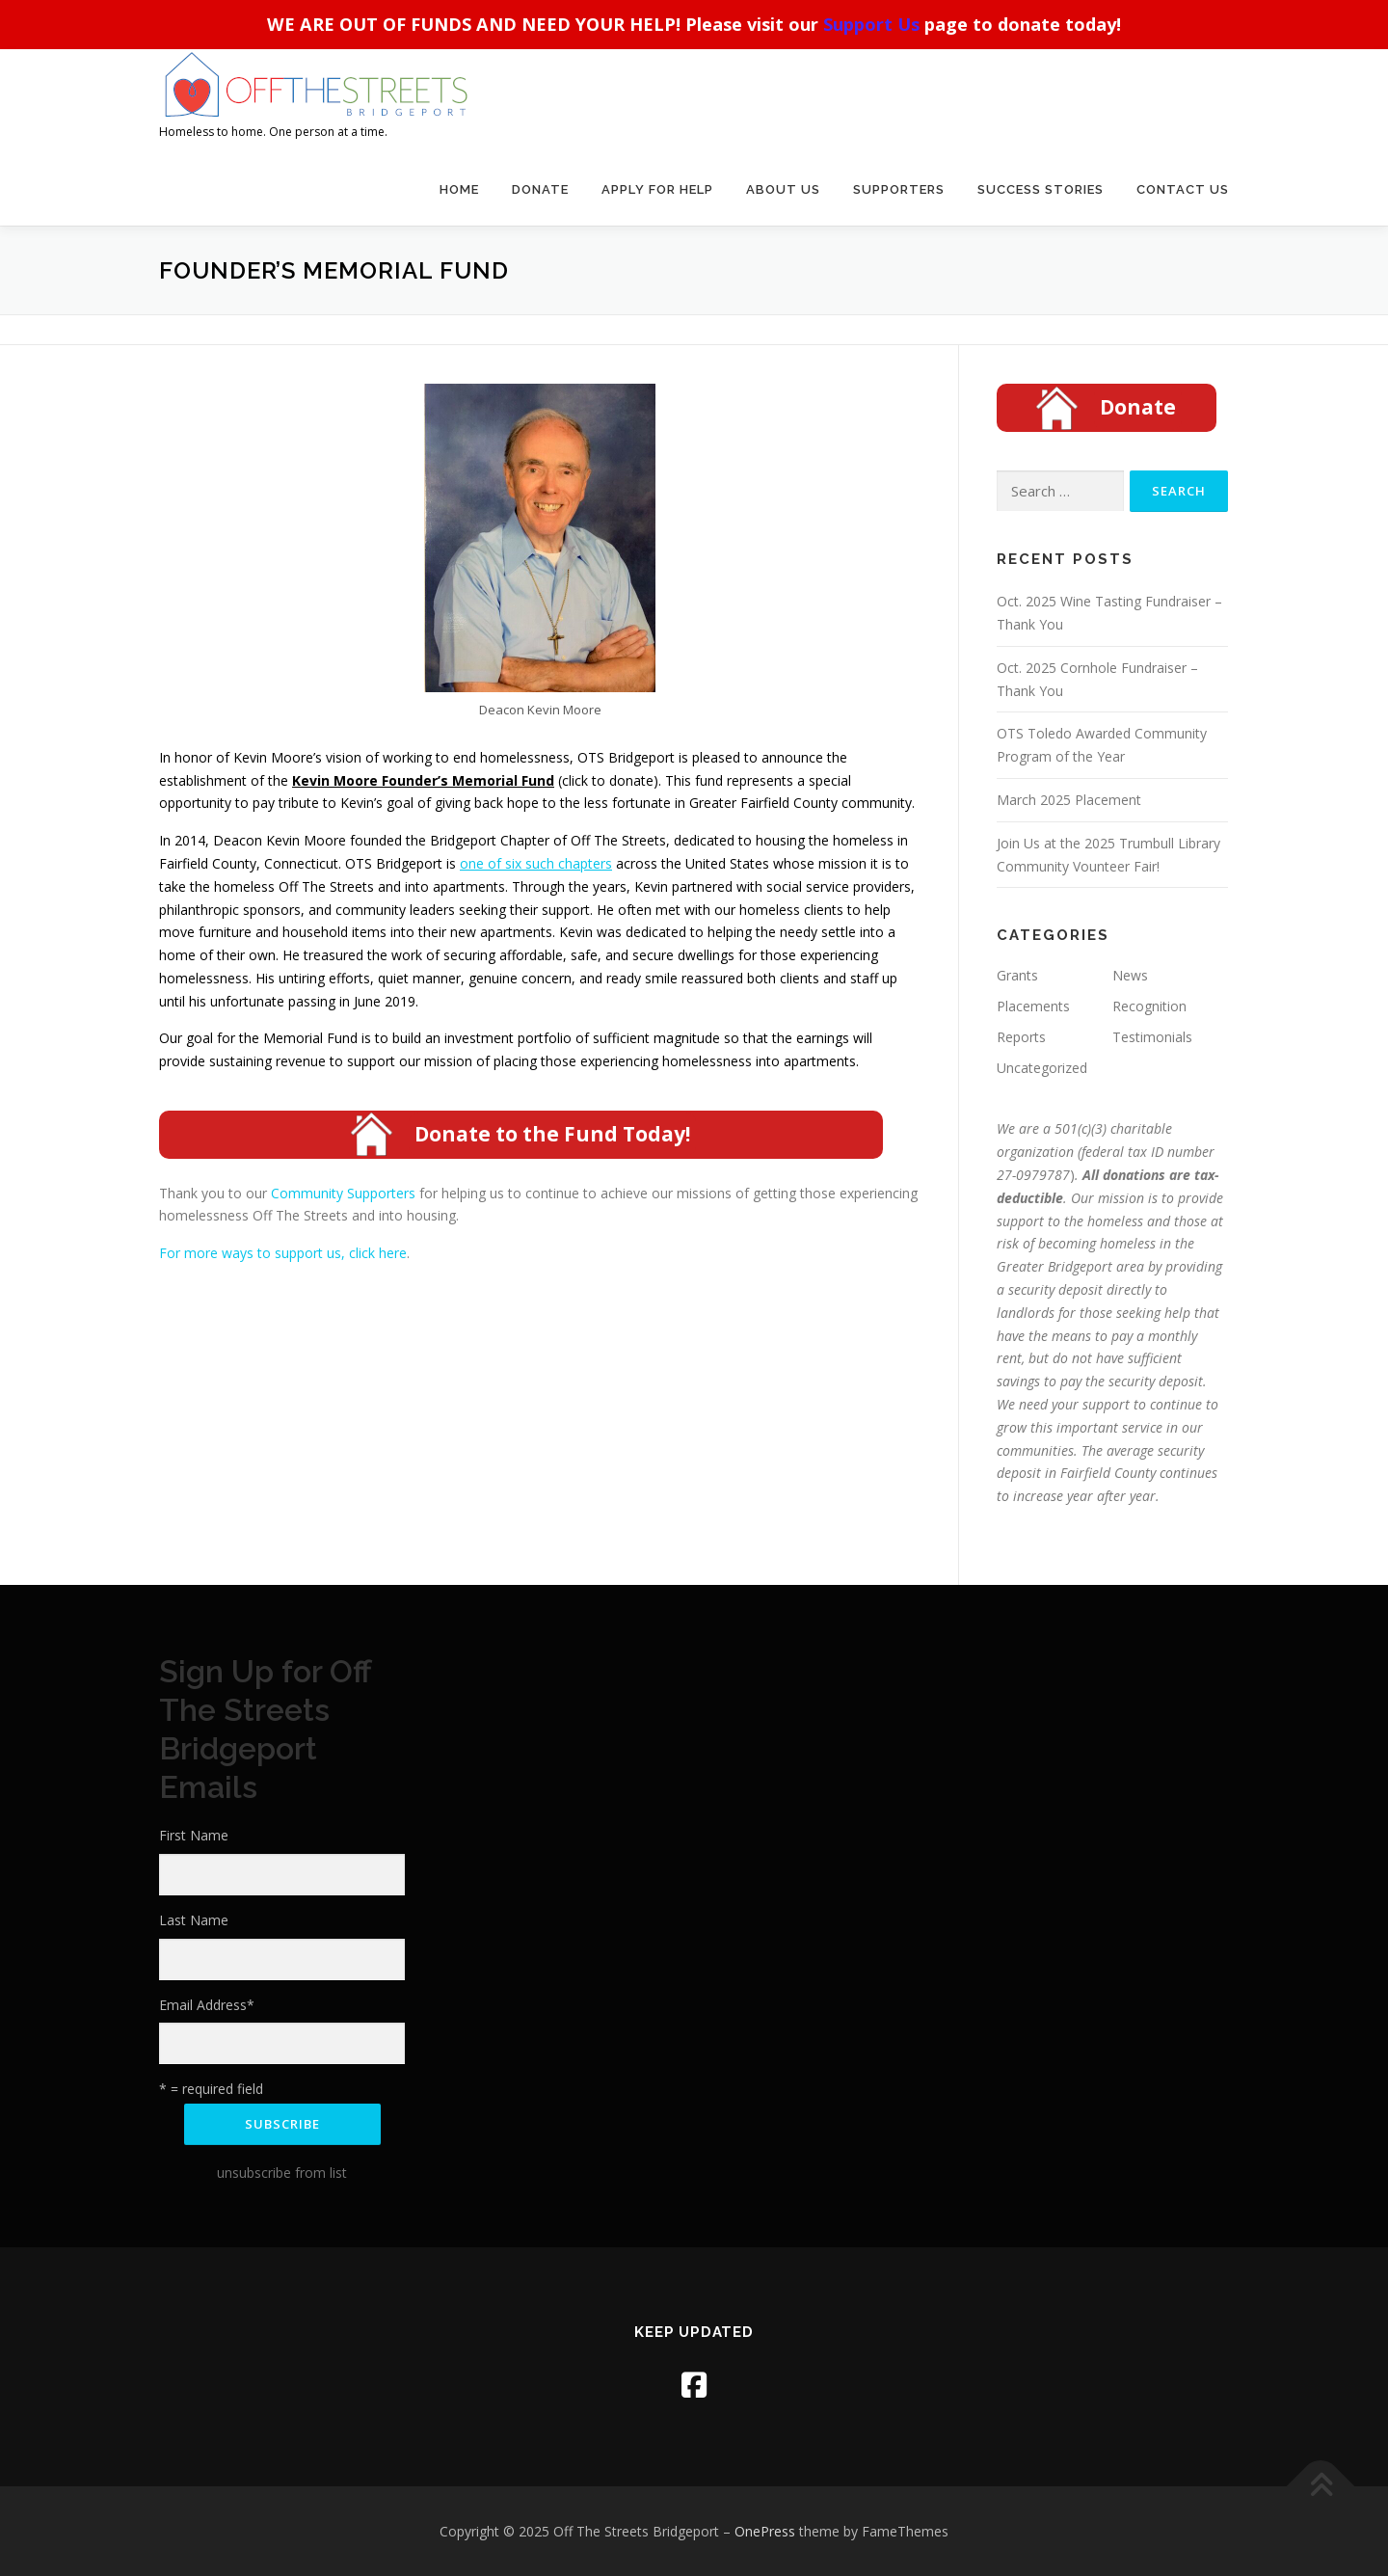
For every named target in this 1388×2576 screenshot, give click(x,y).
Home (459, 189)
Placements (1033, 1006)
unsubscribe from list (282, 2172)
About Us (783, 189)
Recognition (1149, 1006)
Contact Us (1182, 189)
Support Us (871, 24)
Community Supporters (345, 1193)
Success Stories (1040, 189)
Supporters (899, 189)
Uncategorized (1042, 1068)
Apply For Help (657, 189)
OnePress (764, 2531)
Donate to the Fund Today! (552, 1133)
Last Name (193, 1920)
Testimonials (1152, 1037)
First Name (193, 1835)
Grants (1017, 975)
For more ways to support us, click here (283, 1253)
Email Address (206, 2005)
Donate (540, 189)
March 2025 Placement (1069, 800)
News (1130, 975)
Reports (1021, 1037)
